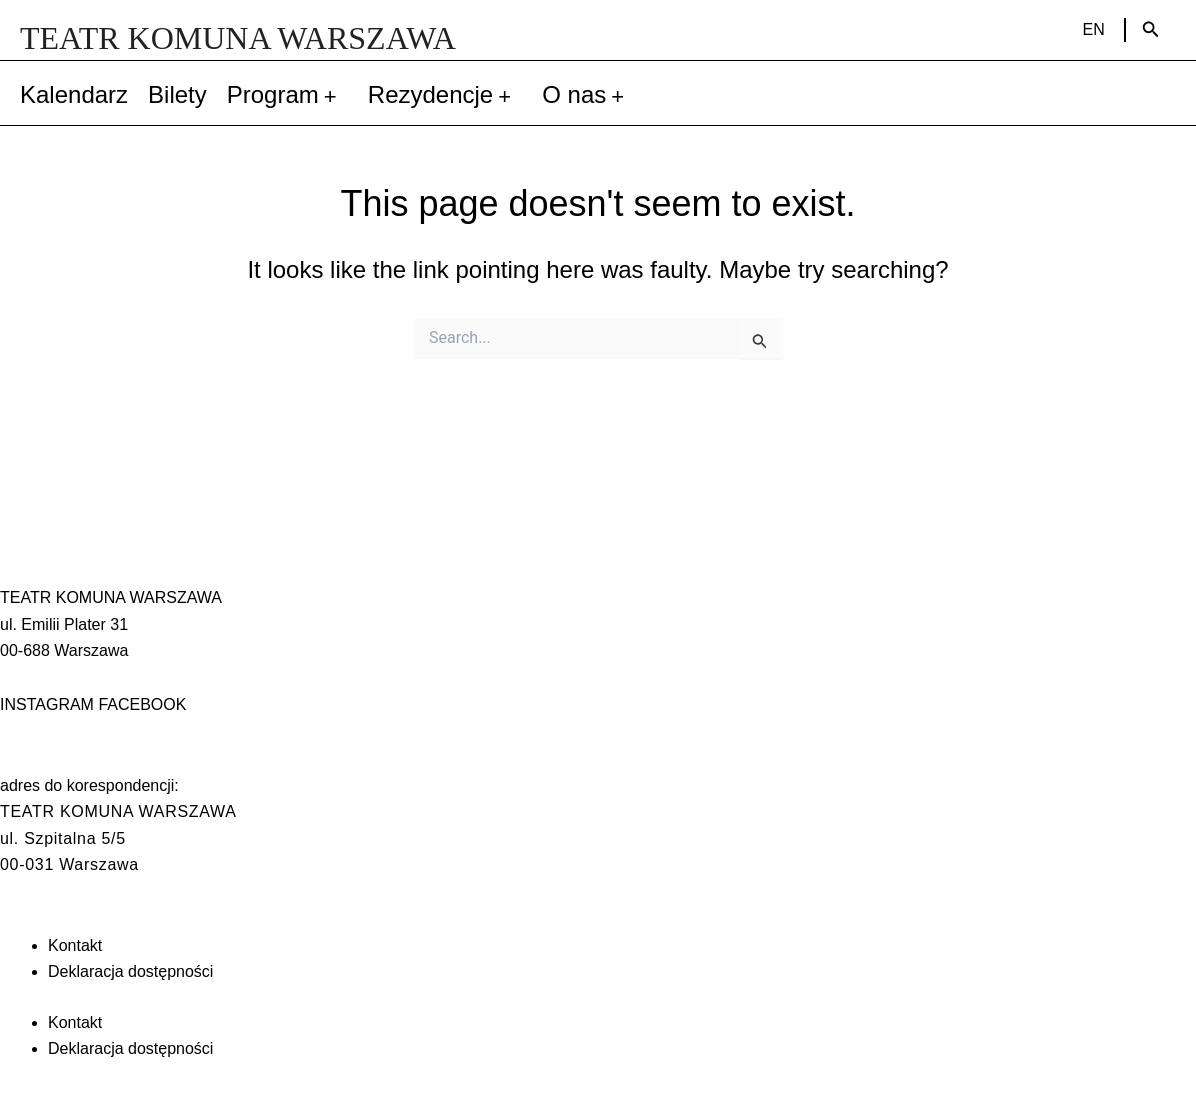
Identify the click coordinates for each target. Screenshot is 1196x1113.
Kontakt (75, 945)
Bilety (177, 94)
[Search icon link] (1151, 30)
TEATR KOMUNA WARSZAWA (238, 38)
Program (287, 95)
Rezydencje (445, 95)
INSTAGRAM (47, 704)
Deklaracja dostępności (130, 971)
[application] (333, 95)
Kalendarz (74, 94)
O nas (588, 95)
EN (1094, 29)
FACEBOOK (142, 704)
